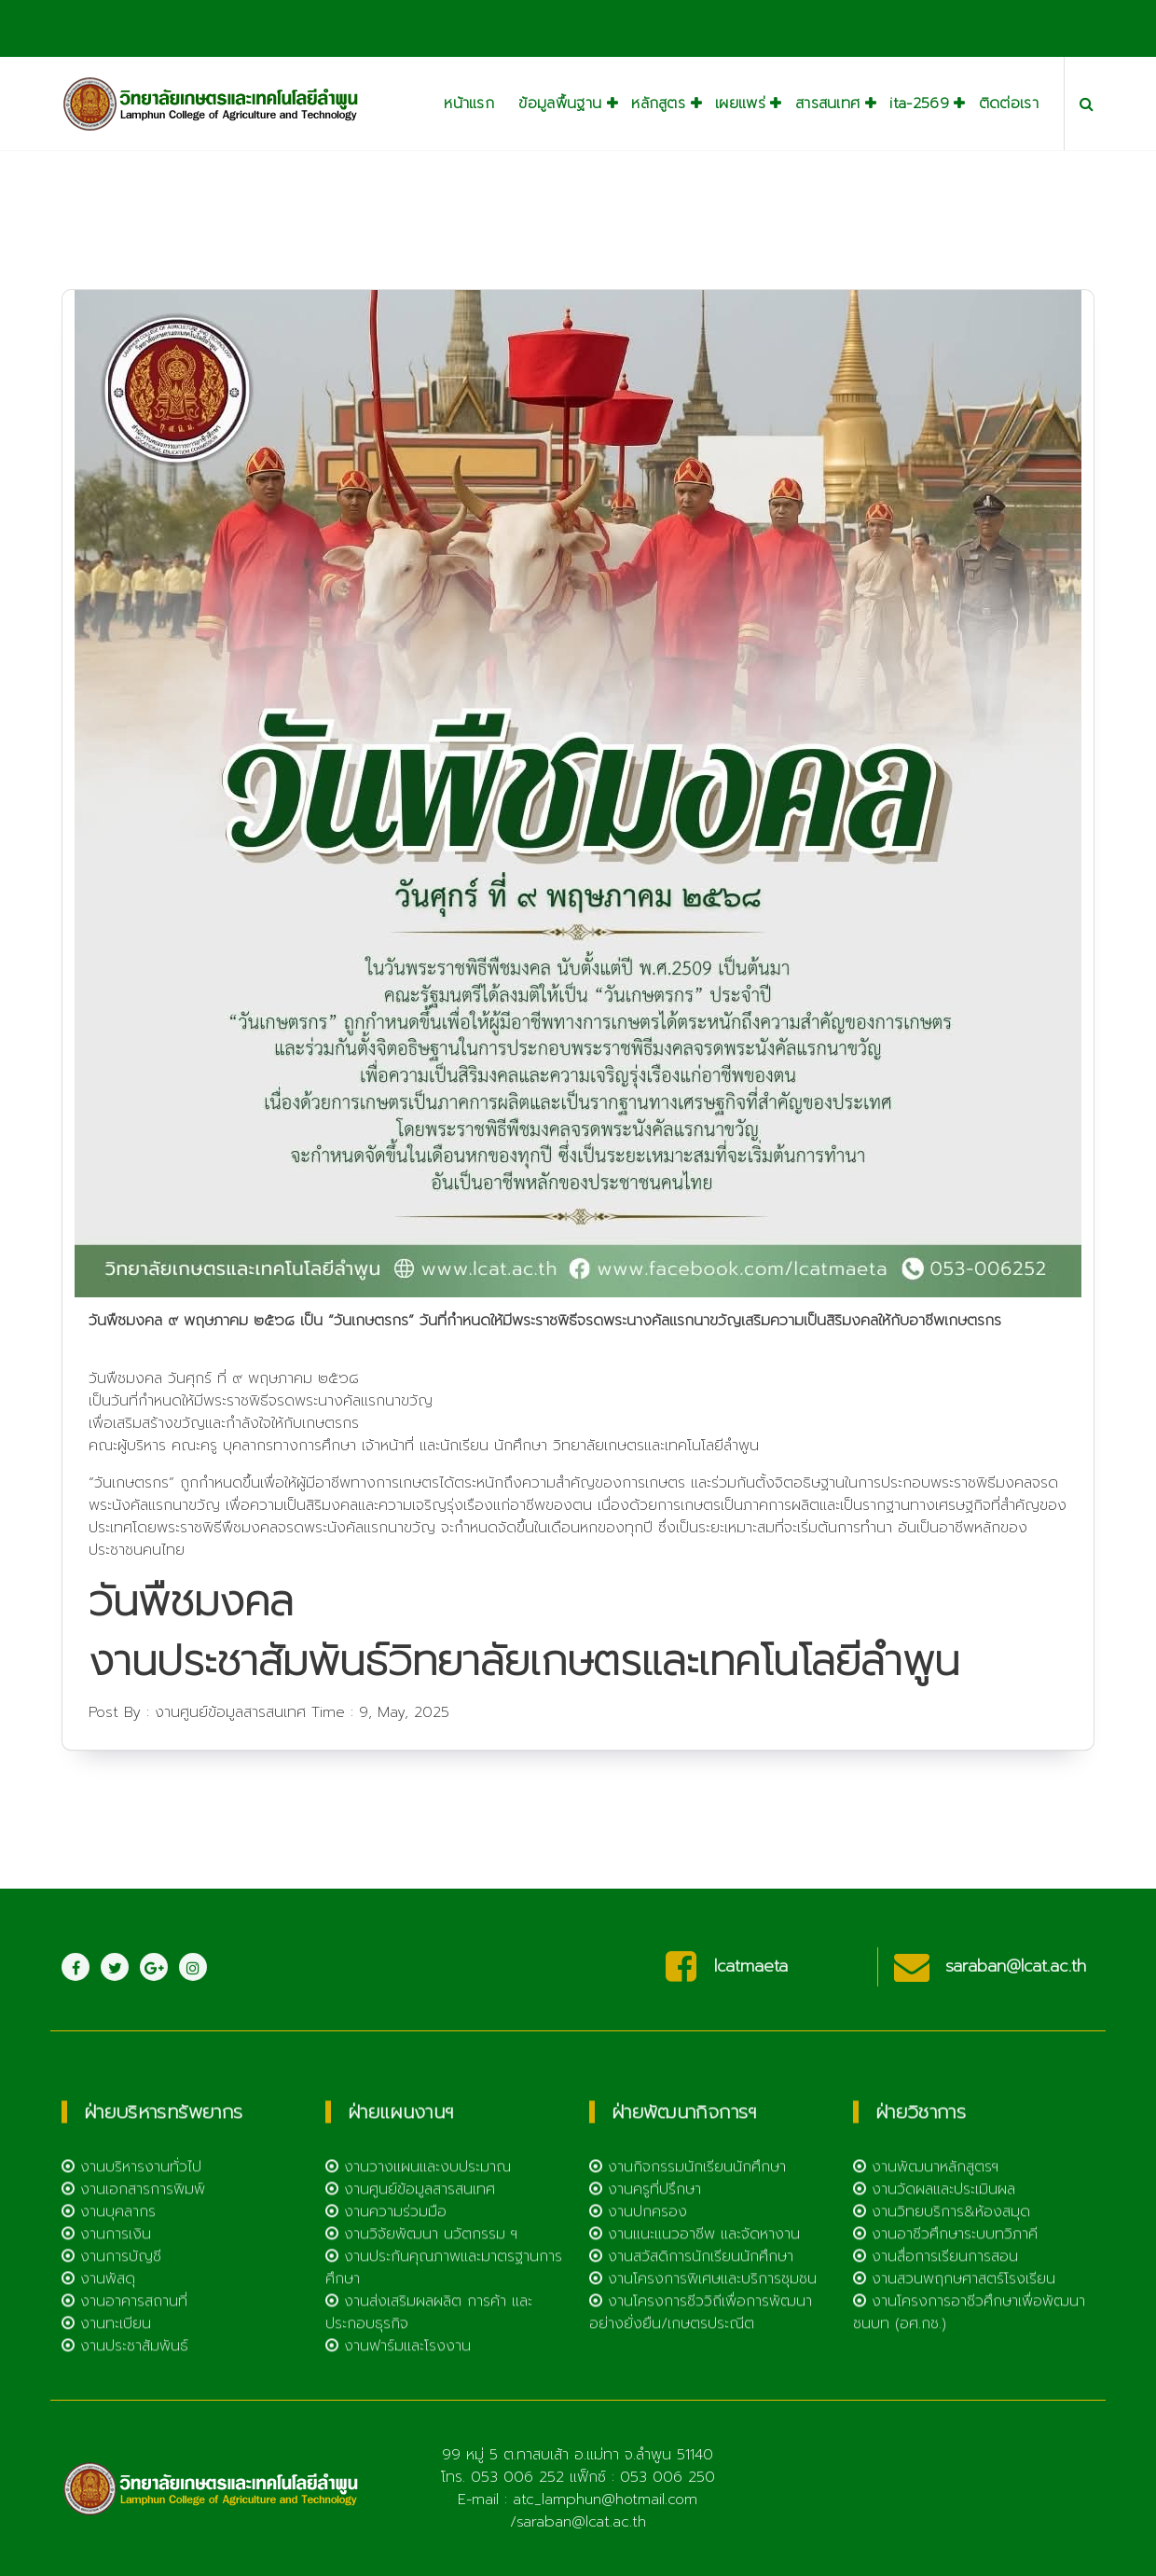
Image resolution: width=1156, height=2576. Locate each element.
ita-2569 (918, 103)
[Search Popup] (1086, 103)
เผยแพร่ (740, 103)
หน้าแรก (469, 103)
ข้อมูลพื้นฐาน (559, 103)
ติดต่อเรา (1009, 103)
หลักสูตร (658, 103)
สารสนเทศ (827, 103)
